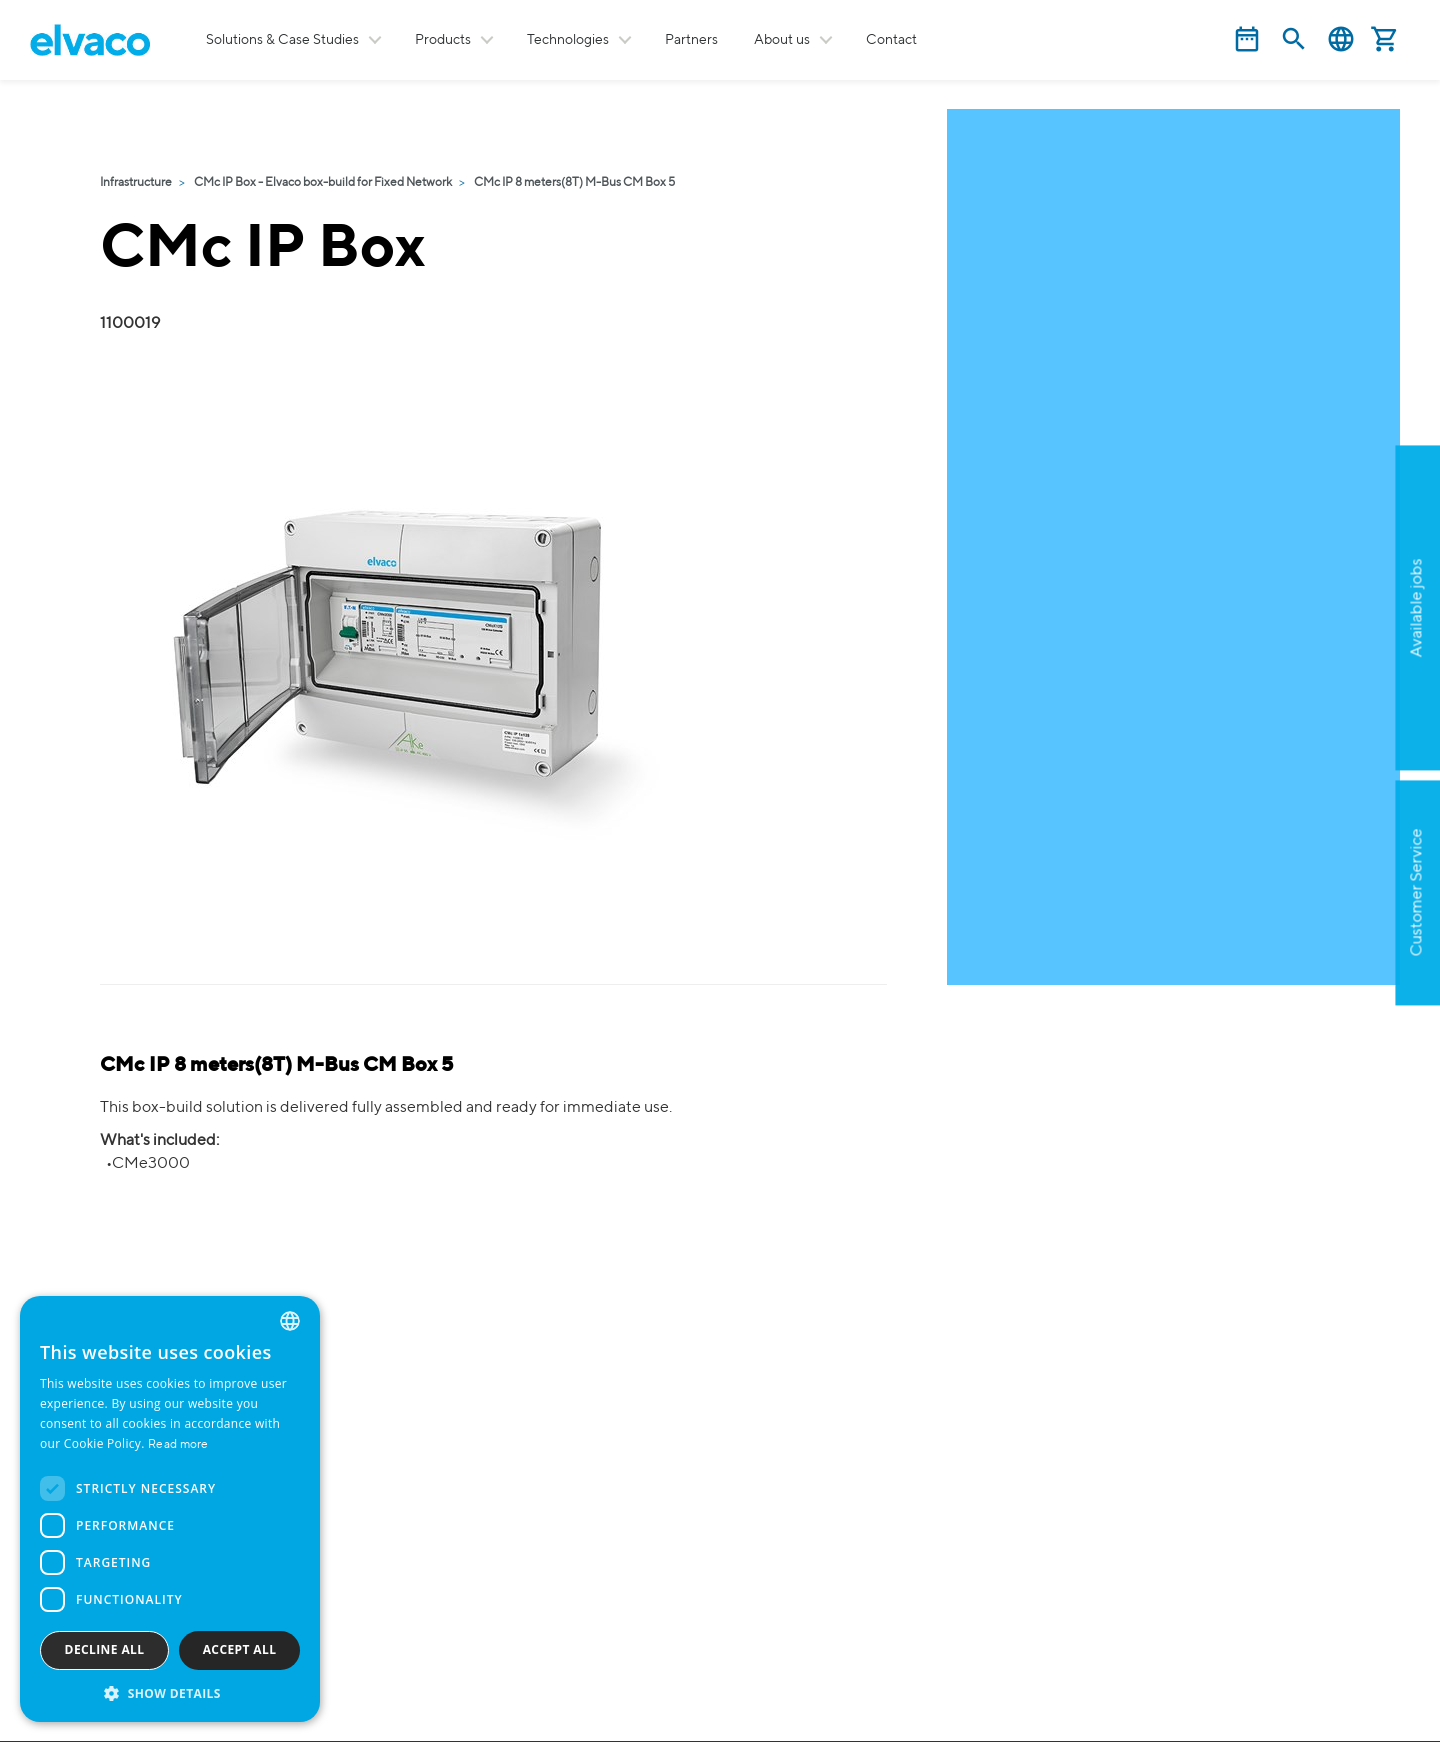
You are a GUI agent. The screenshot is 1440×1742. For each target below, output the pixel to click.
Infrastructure (136, 183)
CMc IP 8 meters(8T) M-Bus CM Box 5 (574, 183)
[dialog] (170, 1509)
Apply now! (1320, 705)
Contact (891, 40)
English (1341, 39)
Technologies (568, 40)
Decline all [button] (105, 1649)
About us (782, 40)
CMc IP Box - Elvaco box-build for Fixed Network (323, 183)
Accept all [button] (240, 1649)
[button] (170, 1692)
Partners (691, 40)
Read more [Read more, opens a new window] (178, 1445)
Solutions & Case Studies (282, 40)
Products (443, 40)
